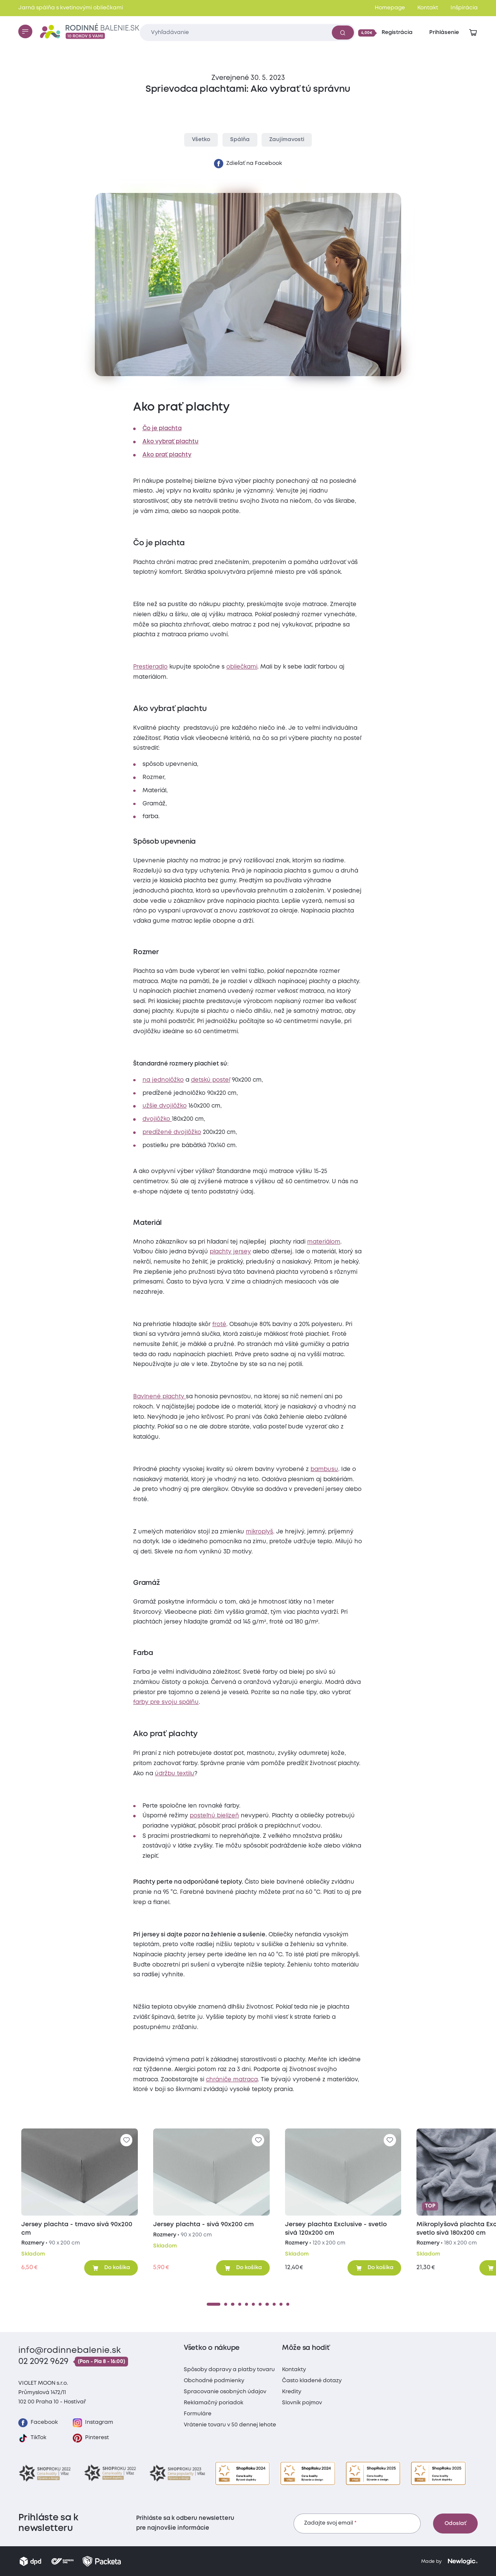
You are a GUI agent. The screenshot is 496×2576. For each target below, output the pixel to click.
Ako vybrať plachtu (171, 441)
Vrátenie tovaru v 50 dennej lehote (230, 2425)
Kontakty (294, 2369)
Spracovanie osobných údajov (225, 2391)
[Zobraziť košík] (473, 32)
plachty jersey (230, 1251)
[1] (213, 2304)
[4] (239, 2304)
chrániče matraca (232, 2079)
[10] (280, 2304)
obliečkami (241, 666)
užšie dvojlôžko (165, 1105)
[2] (225, 2304)
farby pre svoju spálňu (166, 1702)
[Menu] (25, 31)
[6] (253, 2304)
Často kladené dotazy (312, 2380)
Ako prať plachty (167, 454)
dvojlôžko (157, 1119)
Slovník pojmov (302, 2402)
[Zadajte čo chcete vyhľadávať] (247, 32)
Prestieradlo (150, 666)
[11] (287, 2304)
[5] (246, 2304)
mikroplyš (259, 1531)
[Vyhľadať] (343, 32)
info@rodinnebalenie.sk (69, 2350)
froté (219, 1324)
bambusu (324, 1469)
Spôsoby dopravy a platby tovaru (229, 2369)
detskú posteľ (210, 1080)
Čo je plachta (162, 428)
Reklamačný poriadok (213, 2402)
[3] (232, 2304)
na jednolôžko (163, 1080)
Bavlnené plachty (159, 1396)
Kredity (291, 2391)
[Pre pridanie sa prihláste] (126, 2140)
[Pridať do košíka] (111, 2268)
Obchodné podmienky (214, 2380)
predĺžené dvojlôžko (172, 1132)
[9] (274, 2304)
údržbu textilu (174, 1773)
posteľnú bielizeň (214, 1815)
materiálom (323, 1241)
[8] (266, 2304)
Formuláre (197, 2414)
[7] (260, 2304)
